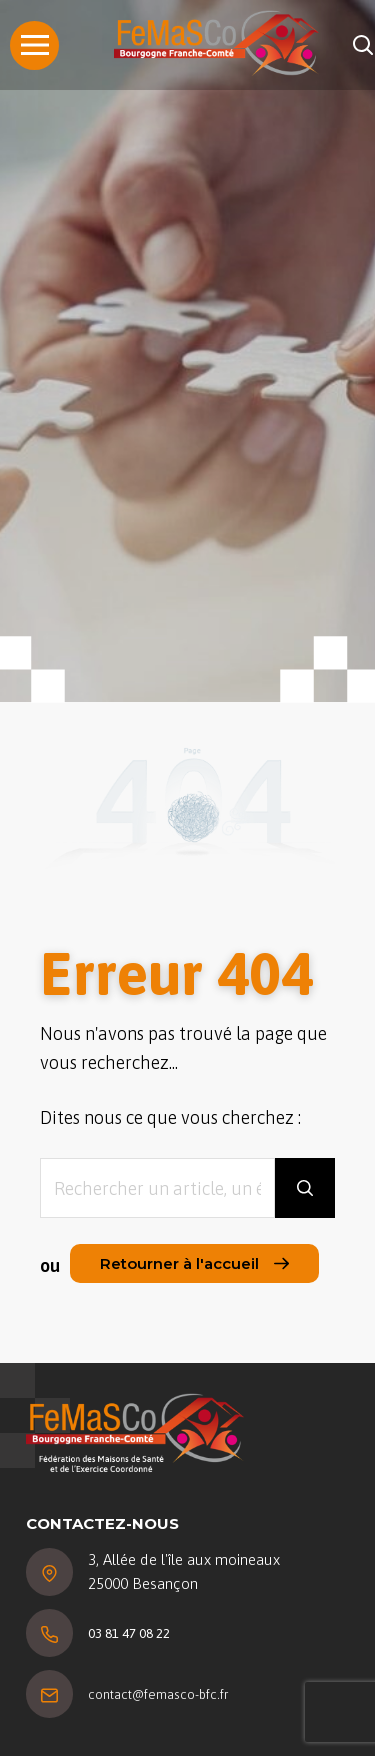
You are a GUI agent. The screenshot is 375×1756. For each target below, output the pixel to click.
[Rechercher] (362, 45)
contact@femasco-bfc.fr (158, 1694)
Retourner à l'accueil (194, 1263)
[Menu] (34, 45)
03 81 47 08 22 (129, 1633)
